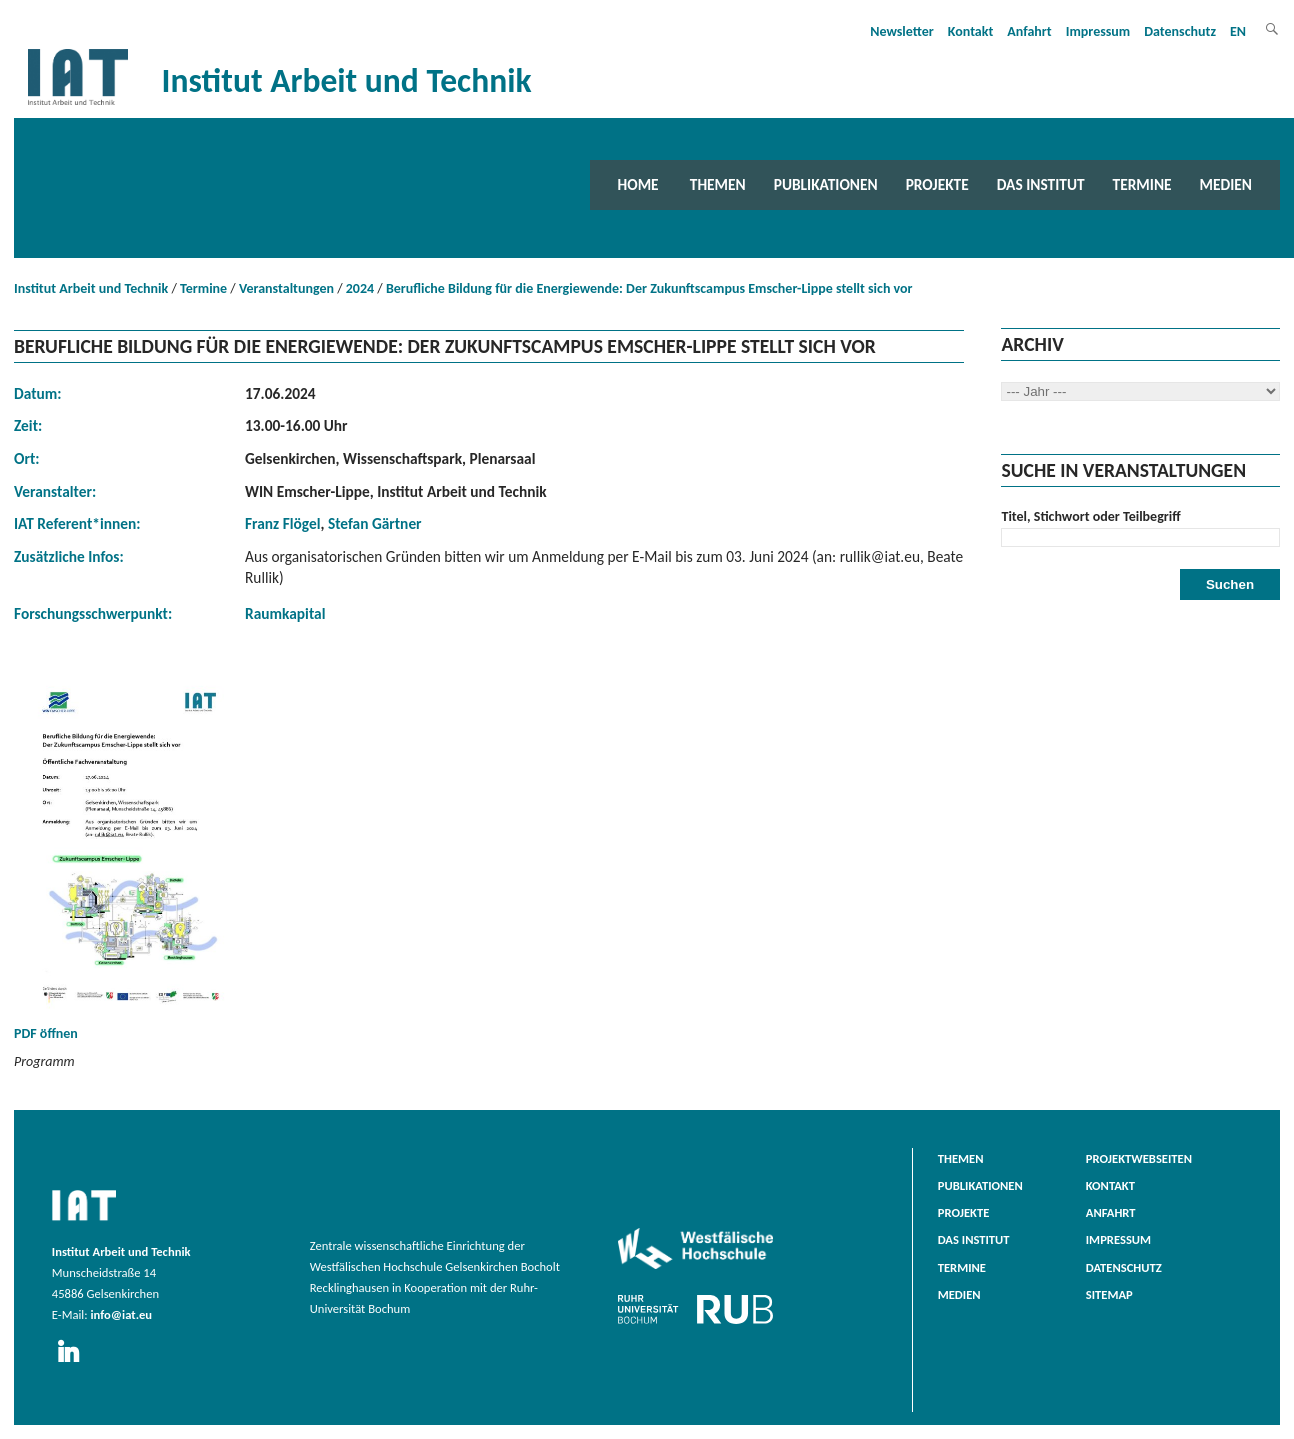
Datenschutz (1180, 31)
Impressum (1098, 31)
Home (638, 184)
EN (1238, 31)
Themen (718, 184)
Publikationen (826, 184)
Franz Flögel (282, 523)
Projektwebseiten (1139, 1158)
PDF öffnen (134, 860)
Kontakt (970, 31)
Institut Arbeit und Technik (91, 288)
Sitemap (1109, 1294)
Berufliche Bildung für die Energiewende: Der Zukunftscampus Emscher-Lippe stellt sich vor (649, 288)
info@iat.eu (121, 1314)
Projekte (937, 184)
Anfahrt (1029, 31)
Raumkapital (285, 613)
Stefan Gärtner (375, 523)
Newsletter (902, 31)
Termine (1142, 184)
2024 (360, 288)
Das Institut (1041, 184)
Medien (1226, 184)
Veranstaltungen (286, 288)
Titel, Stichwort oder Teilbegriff (1090, 516)
